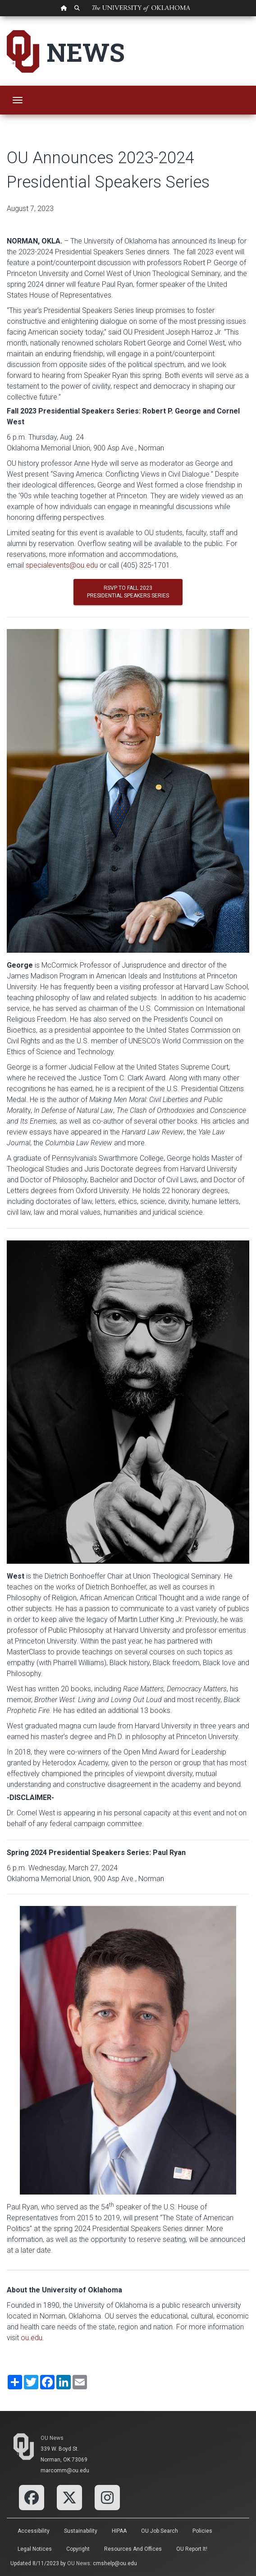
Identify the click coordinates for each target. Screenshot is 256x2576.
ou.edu (31, 2337)
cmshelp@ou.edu (115, 2563)
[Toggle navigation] (17, 100)
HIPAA (119, 2531)
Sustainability (80, 2531)
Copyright (78, 2549)
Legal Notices (35, 2549)
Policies (202, 2531)
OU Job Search (159, 2531)
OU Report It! (191, 2549)
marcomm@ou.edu (65, 2470)
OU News (52, 2438)
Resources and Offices (133, 2549)
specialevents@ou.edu (62, 565)
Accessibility (34, 2531)
